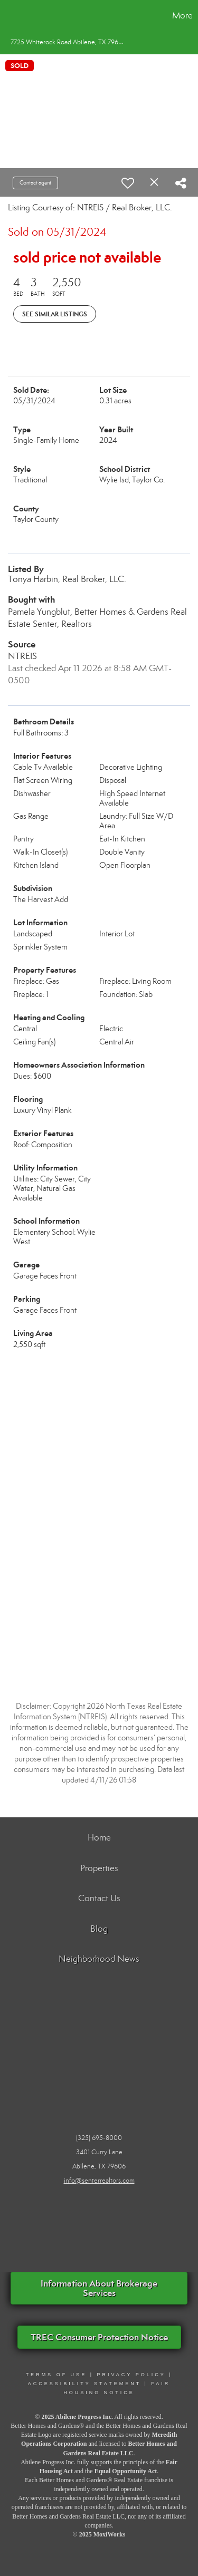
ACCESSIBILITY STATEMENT (84, 2383)
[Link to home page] (9, 16)
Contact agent (35, 182)
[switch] (128, 183)
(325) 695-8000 (99, 2138)
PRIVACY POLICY (131, 2374)
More (182, 15)
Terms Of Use (56, 2374)
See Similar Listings (54, 314)
